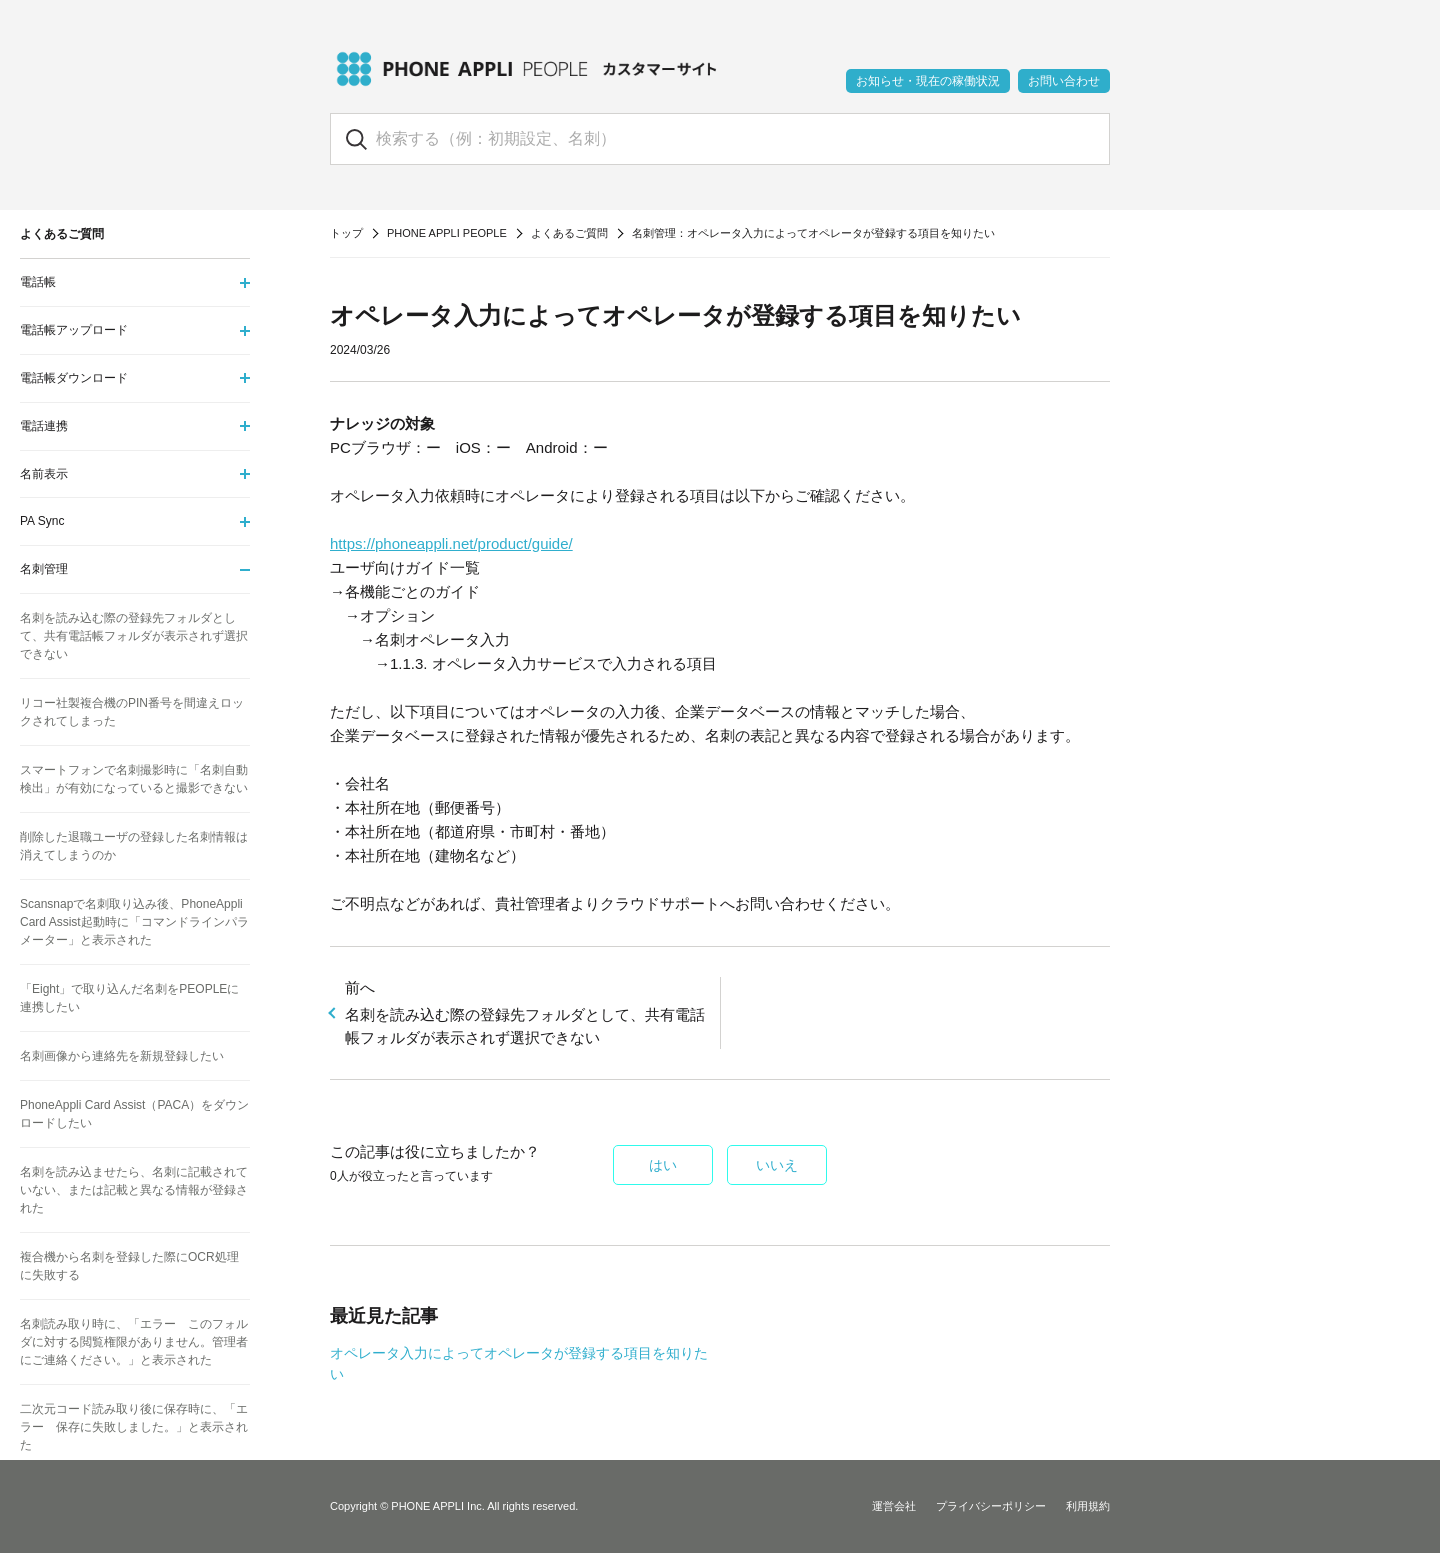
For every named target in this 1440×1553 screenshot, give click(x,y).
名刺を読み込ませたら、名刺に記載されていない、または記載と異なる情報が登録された (134, 1190)
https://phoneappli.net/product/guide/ (451, 543)
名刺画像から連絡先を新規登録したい (122, 1056)
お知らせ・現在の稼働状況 (928, 81)
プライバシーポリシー (991, 1506)
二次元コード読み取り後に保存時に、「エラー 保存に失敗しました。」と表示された (134, 1427)
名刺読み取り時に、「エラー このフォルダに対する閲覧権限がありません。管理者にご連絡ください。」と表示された (134, 1342)
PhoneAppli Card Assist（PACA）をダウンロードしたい (134, 1114)
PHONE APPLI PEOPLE (447, 233)
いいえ (777, 1165)
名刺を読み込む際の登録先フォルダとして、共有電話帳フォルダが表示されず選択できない (525, 1011)
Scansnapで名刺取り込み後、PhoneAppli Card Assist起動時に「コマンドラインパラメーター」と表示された (134, 922)
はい (663, 1165)
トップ (346, 233)
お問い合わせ (1064, 81)
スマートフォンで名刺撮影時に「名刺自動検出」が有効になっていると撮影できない (134, 779)
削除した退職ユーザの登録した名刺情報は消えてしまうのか (134, 846)
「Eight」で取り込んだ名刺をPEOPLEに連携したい (129, 998)
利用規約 (1088, 1506)
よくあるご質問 (569, 233)
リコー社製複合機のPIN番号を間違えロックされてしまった (132, 712)
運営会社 (894, 1506)
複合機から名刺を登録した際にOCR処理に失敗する (129, 1266)
